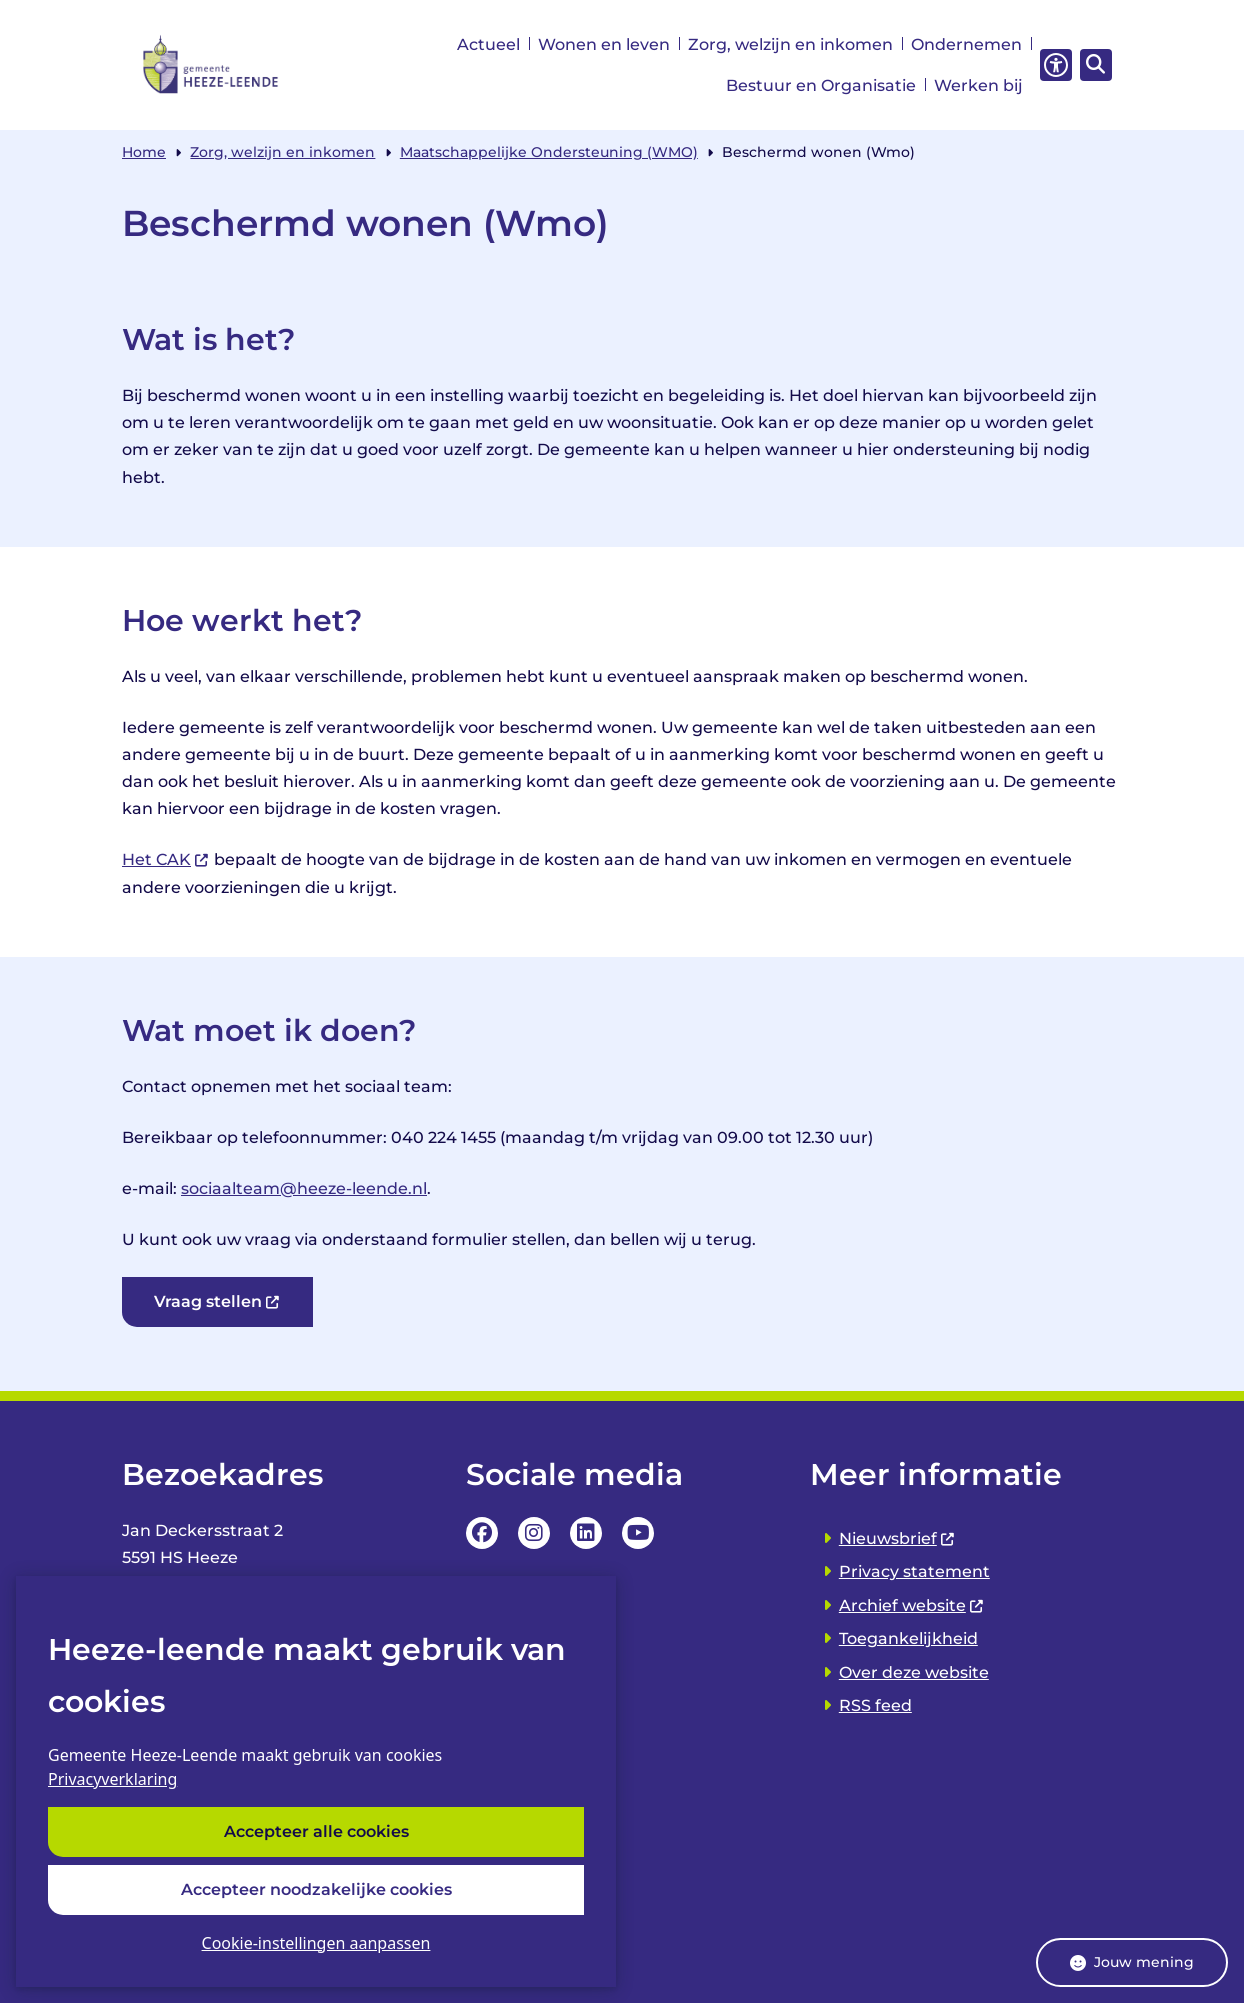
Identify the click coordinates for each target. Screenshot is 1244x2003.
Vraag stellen (217, 1301)
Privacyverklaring (112, 1780)
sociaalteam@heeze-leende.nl (304, 1188)
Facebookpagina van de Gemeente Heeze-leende (482, 1533)
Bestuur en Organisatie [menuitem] (821, 85)
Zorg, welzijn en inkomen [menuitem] (790, 44)
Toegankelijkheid (908, 1638)
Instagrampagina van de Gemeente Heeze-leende (534, 1533)
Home (144, 152)
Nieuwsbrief (897, 1538)
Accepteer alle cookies (316, 1832)
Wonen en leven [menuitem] (604, 44)
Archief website (912, 1605)
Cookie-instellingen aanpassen (316, 1943)
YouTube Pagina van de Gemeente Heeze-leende (638, 1533)
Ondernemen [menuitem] (966, 44)
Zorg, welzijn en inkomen (282, 152)
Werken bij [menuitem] (978, 85)
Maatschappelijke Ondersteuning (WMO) (549, 152)
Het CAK (166, 859)
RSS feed (875, 1705)
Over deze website (914, 1672)
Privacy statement (914, 1571)
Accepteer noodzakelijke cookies (316, 1889)
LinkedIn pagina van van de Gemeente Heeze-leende (586, 1533)
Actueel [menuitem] (488, 44)
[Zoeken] (1093, 64)
